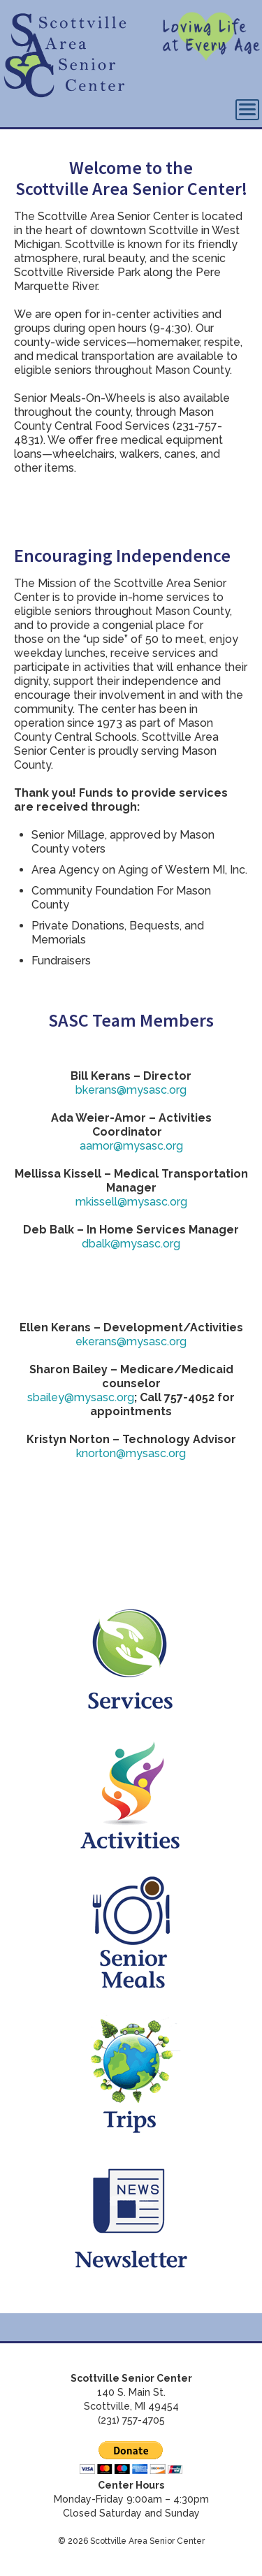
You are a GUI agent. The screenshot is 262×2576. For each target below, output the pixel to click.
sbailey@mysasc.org (80, 1397)
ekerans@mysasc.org (131, 1341)
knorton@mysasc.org (131, 1453)
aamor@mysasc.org (131, 1145)
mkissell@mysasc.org (131, 1201)
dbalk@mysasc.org (131, 1243)
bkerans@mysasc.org (131, 1090)
